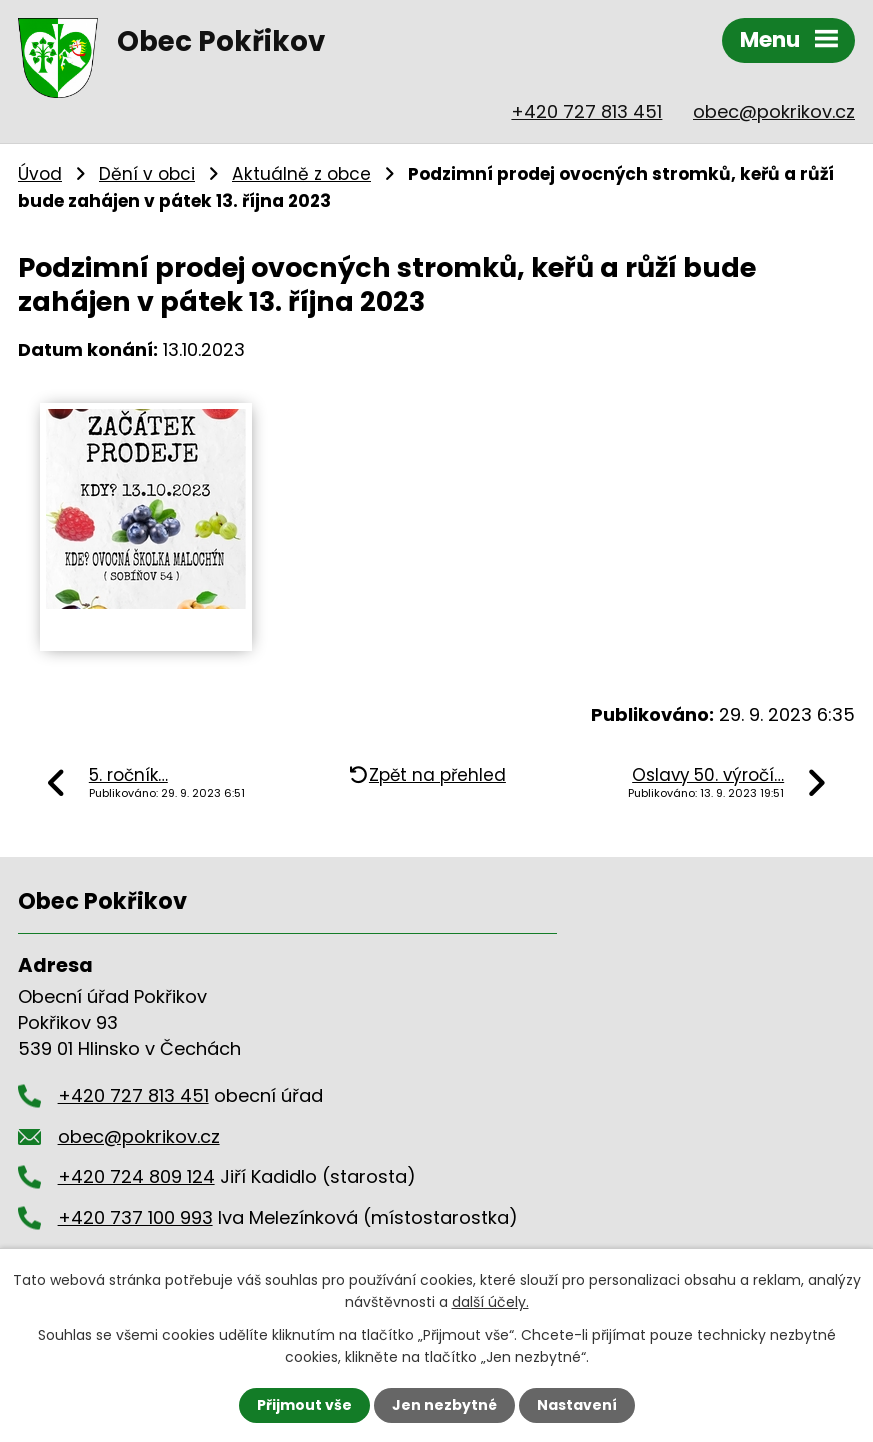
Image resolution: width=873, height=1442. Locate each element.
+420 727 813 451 (586, 111)
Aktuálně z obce (301, 174)
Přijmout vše (304, 1405)
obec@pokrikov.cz (774, 111)
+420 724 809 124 (136, 1176)
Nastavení (577, 1405)
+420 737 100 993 (135, 1217)
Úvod (40, 174)
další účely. (490, 1302)
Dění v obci (147, 174)
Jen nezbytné (444, 1405)
